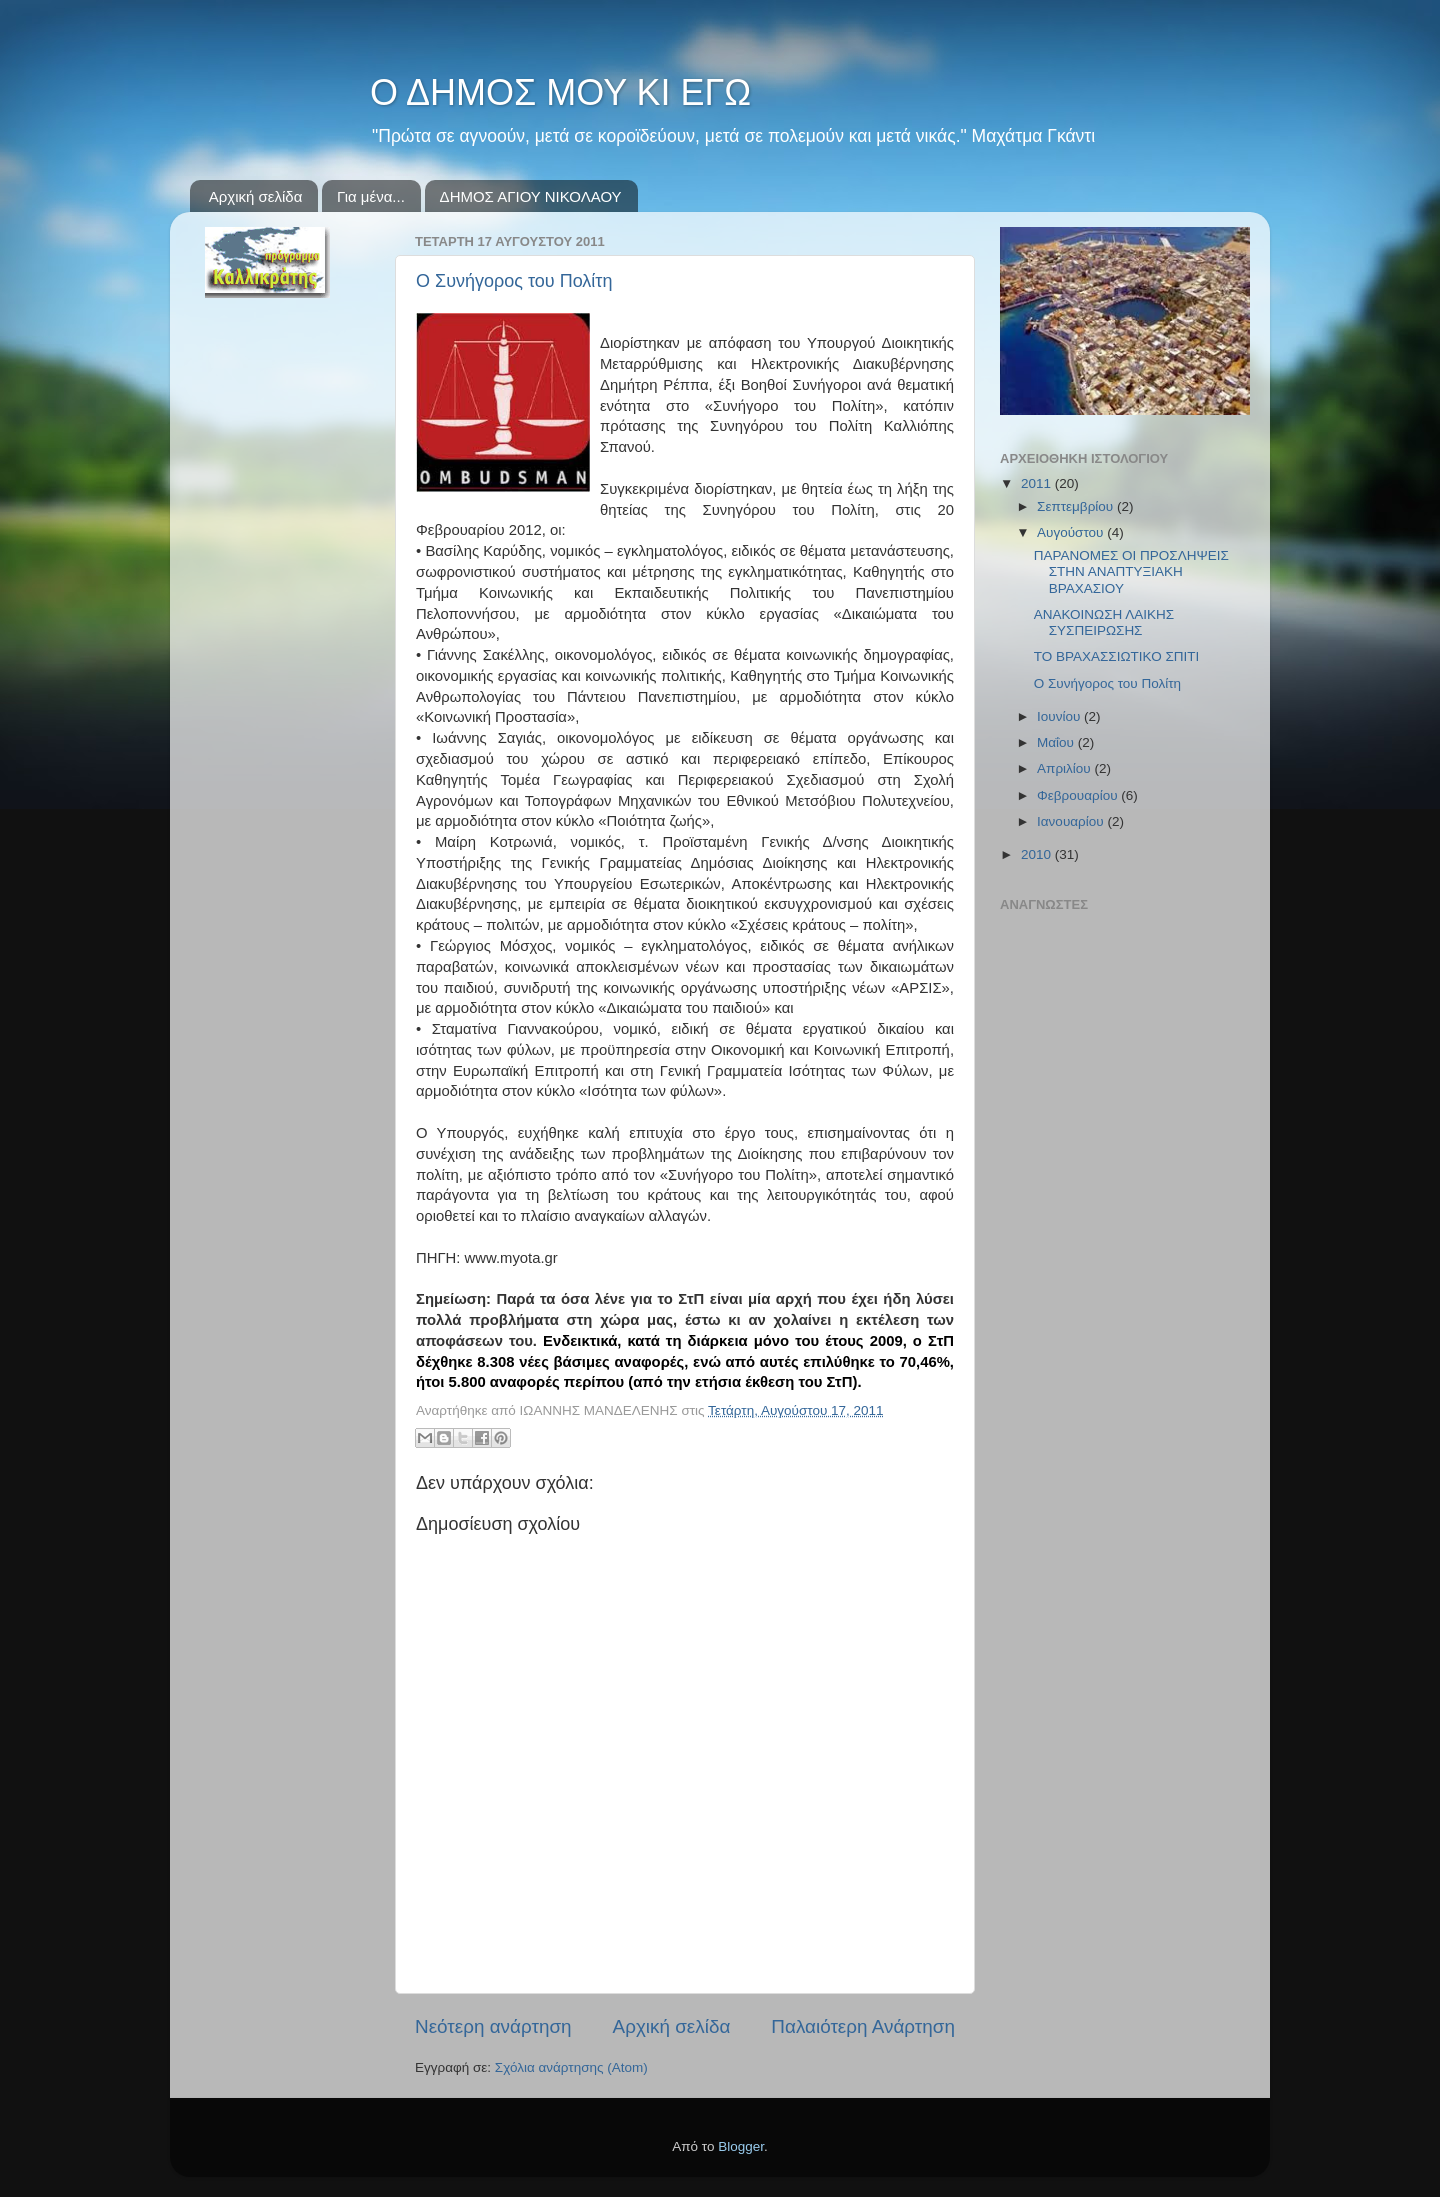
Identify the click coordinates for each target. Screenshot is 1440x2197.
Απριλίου (1065, 768)
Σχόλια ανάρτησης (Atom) (571, 2067)
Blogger (741, 2146)
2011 (1038, 483)
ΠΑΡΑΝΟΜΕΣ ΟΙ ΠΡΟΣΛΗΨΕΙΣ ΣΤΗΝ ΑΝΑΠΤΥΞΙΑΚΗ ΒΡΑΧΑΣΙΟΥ (1131, 571)
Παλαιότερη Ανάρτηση (863, 2026)
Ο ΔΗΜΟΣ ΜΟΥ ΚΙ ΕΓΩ (560, 92)
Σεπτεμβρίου (1077, 506)
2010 (1038, 854)
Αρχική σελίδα (256, 196)
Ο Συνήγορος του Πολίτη (514, 281)
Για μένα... (371, 196)
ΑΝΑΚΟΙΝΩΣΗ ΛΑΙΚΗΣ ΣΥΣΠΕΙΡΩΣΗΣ (1104, 622)
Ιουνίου (1060, 716)
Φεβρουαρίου (1079, 795)
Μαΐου (1057, 742)
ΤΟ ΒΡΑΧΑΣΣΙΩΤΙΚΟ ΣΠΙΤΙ (1117, 656)
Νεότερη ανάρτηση (493, 2026)
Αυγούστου (1072, 532)
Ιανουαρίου (1072, 821)
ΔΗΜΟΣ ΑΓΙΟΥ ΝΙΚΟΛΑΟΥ (531, 196)
